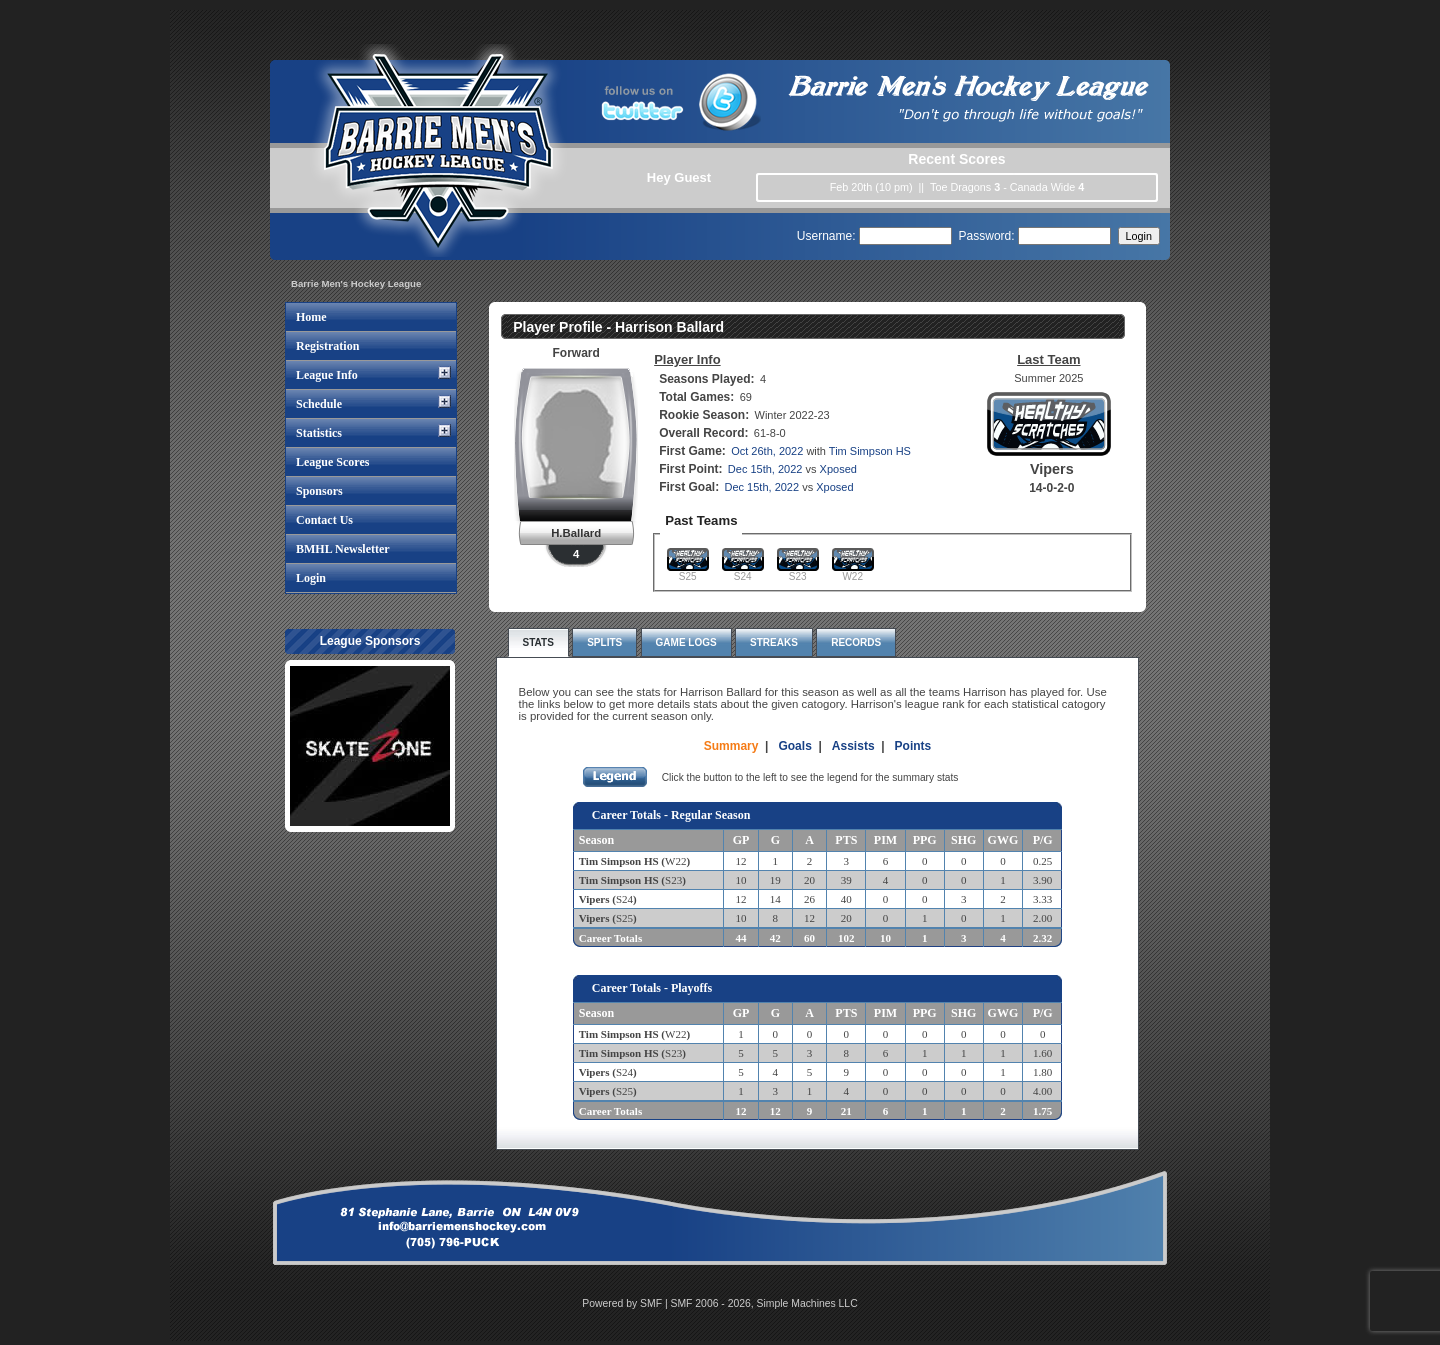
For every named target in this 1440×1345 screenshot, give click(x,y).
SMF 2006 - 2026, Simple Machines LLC (764, 1303)
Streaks (774, 642)
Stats (538, 642)
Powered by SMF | (626, 1303)
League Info (327, 375)
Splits (604, 642)
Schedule (319, 404)
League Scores (332, 462)
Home (311, 317)
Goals (794, 746)
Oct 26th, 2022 (767, 451)
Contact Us (324, 520)
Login (311, 578)
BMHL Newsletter (343, 549)
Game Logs (686, 642)
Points (913, 746)
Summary (731, 746)
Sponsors (319, 491)
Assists (853, 746)
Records (856, 642)
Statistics (319, 433)
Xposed (838, 469)
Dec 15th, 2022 (765, 469)
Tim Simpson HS (870, 451)
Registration (327, 346)
